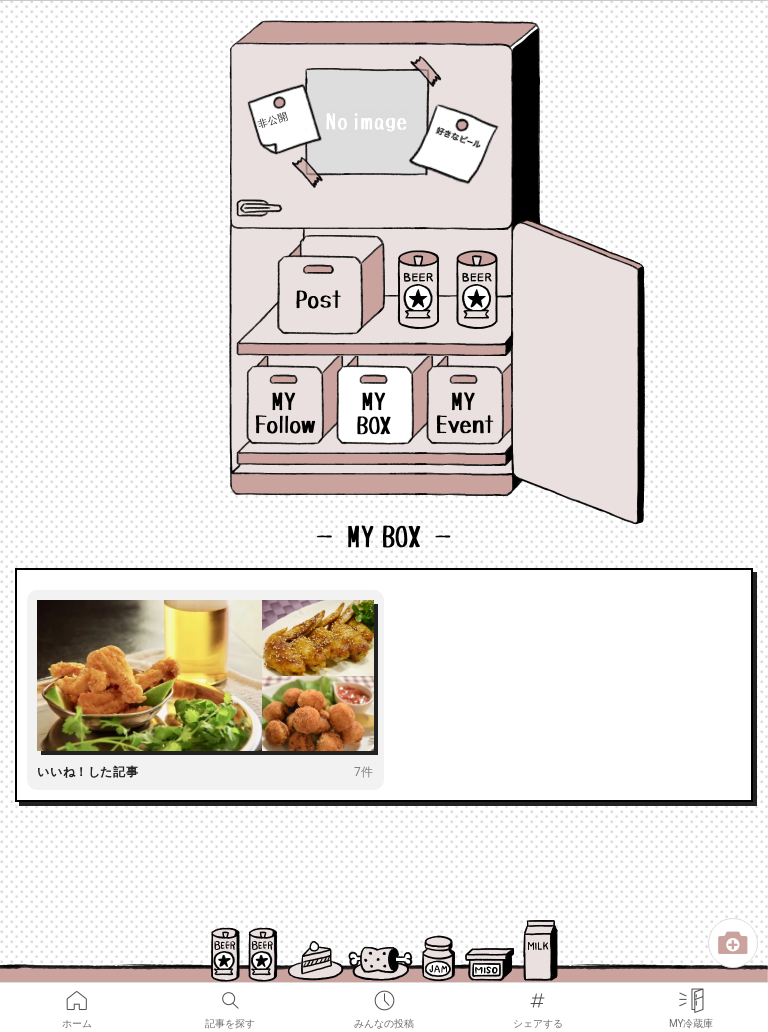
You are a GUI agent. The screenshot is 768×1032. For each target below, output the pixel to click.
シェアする (538, 996)
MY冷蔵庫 (691, 996)
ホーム (77, 996)
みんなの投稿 (384, 996)
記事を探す (230, 996)
